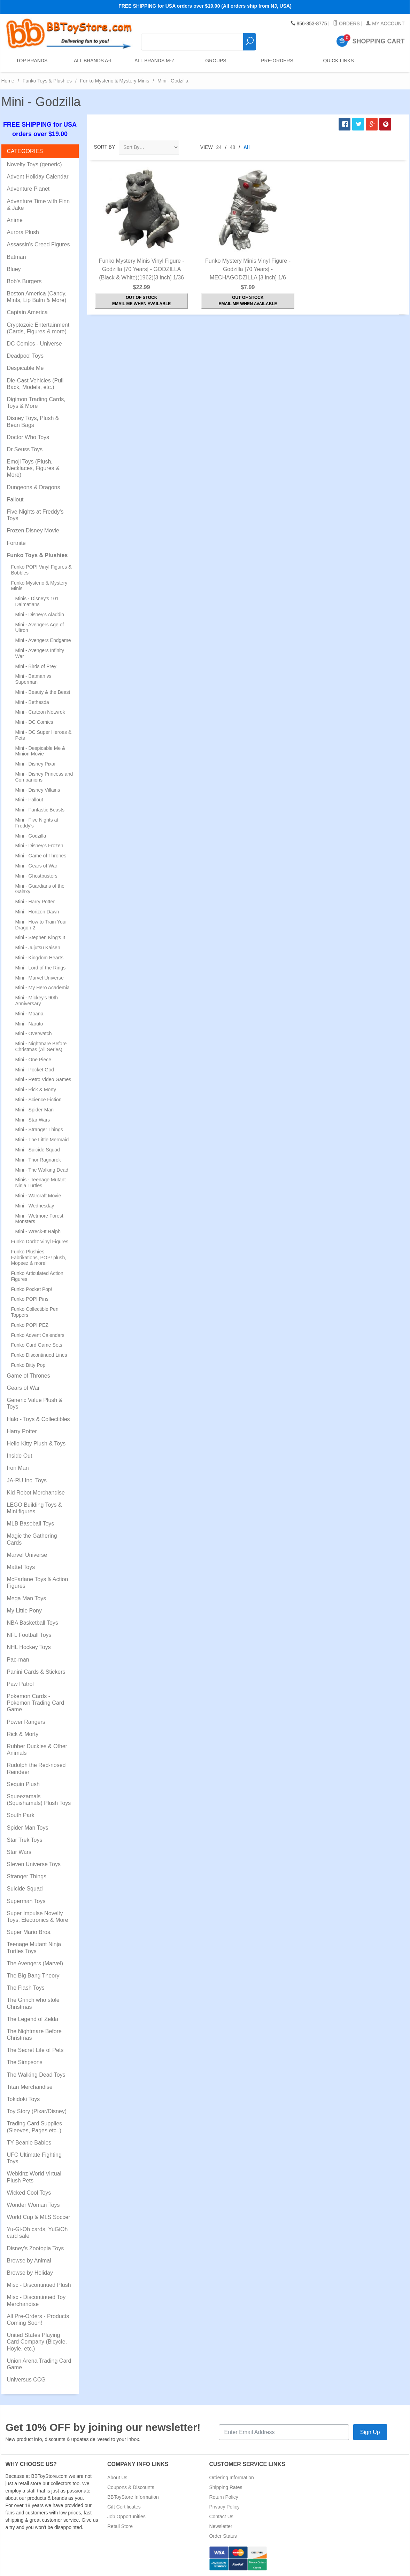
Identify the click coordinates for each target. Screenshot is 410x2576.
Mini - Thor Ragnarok (38, 1160)
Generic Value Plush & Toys (35, 1403)
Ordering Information (231, 2477)
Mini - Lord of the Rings (40, 967)
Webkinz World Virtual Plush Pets (34, 2177)
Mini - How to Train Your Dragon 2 (41, 924)
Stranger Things (27, 1876)
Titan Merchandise (30, 2087)
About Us (117, 2477)
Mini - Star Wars (32, 1120)
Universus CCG (26, 2380)
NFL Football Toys (29, 1635)
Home (7, 81)
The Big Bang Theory (33, 1976)
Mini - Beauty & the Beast (42, 692)
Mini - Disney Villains (37, 790)
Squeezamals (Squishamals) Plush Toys (39, 1799)
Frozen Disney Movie (33, 530)
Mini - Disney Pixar (35, 764)
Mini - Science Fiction (38, 1099)
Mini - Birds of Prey (35, 666)
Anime (15, 220)
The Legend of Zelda (33, 2019)
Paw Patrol (20, 1684)
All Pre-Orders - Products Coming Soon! (38, 2319)
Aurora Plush (23, 232)
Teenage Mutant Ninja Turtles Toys (34, 1947)
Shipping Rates (225, 2487)
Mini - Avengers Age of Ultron (39, 627)
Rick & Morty (23, 1734)
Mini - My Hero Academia (42, 987)
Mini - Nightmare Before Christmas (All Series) (41, 1046)
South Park (20, 1815)
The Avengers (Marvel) (35, 1963)
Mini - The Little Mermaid (42, 1139)
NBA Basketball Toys (32, 1623)
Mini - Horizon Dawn (37, 911)
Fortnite (16, 543)
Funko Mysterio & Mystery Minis (114, 81)
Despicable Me (25, 368)
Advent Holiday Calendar (38, 177)
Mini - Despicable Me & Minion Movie (40, 751)
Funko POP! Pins (29, 1299)
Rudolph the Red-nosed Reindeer (36, 1768)
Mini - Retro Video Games (43, 1079)
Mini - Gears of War (36, 866)
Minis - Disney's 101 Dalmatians (37, 601)
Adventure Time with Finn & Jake (38, 204)
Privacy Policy (224, 2507)
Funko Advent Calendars (37, 1335)
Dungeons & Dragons (33, 487)
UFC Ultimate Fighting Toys (34, 2158)
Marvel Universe (27, 1555)
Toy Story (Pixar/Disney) (37, 2111)
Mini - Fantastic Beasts (40, 810)
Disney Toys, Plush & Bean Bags (33, 421)
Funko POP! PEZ (29, 1325)
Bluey (14, 269)
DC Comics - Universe (34, 344)
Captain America (27, 312)
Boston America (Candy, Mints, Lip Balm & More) (37, 297)
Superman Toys (26, 1901)
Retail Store (120, 2526)
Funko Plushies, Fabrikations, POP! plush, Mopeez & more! (39, 1257)
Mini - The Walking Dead (42, 1170)
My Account (385, 23)
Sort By (104, 147)
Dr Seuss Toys (25, 449)
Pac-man (18, 1660)
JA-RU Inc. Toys (27, 1480)
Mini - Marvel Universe (39, 978)
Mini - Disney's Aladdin (39, 614)
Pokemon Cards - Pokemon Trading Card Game (35, 1702)
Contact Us (221, 2516)
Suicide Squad (25, 1889)
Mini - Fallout (29, 799)
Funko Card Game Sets (36, 1345)
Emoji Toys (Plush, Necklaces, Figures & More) (33, 468)
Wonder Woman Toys (33, 2205)
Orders (346, 23)
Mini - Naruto (29, 1024)
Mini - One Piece (33, 1059)
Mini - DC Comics (34, 722)
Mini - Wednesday (34, 1205)
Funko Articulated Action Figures (37, 1276)
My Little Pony (24, 1611)
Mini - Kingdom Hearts (39, 957)
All (246, 147)
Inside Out (19, 1456)
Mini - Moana (29, 1013)
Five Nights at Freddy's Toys (35, 515)
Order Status (223, 2536)
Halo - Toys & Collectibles (38, 1419)
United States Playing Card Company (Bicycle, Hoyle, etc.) (37, 2341)
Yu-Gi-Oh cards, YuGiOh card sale (37, 2232)
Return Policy (223, 2497)
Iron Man (18, 1468)
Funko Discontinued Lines (39, 1355)
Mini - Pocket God (34, 1069)
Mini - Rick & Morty (35, 1089)
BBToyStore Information (133, 2497)
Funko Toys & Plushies (47, 81)
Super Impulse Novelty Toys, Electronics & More (37, 1916)
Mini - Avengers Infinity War (39, 653)
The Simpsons (24, 2062)
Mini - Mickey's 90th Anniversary (36, 1000)
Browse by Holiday (30, 2273)
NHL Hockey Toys (29, 1647)
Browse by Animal (29, 2261)
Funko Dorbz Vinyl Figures (40, 1241)
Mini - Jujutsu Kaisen (37, 947)
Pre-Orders (276, 62)
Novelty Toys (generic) (34, 164)
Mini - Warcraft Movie (38, 1195)
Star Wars (19, 1852)
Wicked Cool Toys (29, 2193)
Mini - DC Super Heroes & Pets (43, 735)
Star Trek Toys (24, 1840)
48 (232, 147)
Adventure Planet (28, 189)
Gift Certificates (124, 2507)
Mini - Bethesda (32, 702)
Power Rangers (26, 1722)
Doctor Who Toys (28, 437)
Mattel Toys (21, 1567)
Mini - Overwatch (33, 1033)
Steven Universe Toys (34, 1864)
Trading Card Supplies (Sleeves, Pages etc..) (34, 2127)
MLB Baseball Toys (30, 1524)
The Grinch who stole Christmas (33, 2003)
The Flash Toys (26, 1988)
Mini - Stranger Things (39, 1129)
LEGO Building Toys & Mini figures (34, 1508)
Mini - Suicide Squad (37, 1149)
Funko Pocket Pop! (31, 1289)
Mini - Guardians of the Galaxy (40, 889)
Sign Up (370, 2432)
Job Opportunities (126, 2516)
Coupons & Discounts (130, 2487)
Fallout (15, 499)
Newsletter (220, 2526)
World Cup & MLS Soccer (38, 2217)
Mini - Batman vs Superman (33, 679)
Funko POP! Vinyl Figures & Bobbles (41, 570)
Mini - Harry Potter (35, 901)
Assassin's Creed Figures (38, 244)
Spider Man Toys (27, 1828)
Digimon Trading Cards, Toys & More (36, 402)
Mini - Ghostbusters (36, 876)
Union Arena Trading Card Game (39, 2364)
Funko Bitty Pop (28, 1365)
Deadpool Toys (25, 356)
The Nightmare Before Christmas (34, 2034)
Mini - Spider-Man (34, 1109)
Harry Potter (22, 1431)
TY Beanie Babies (29, 2143)
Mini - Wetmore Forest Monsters (39, 1218)
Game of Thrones (28, 1376)
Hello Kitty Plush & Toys (36, 1443)
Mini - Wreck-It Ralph (38, 1231)
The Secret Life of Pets (35, 2050)
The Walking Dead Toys (36, 2075)
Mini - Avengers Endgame (43, 640)
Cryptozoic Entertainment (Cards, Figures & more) (38, 328)
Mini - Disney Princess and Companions (44, 777)
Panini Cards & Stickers (36, 1672)
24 (219, 147)
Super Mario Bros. (29, 1932)
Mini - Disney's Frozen (39, 845)
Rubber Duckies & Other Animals (37, 1749)
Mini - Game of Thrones (41, 855)
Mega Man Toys (26, 1598)
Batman (16, 257)
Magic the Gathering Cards (32, 1539)
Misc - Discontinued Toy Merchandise (36, 2300)
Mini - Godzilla (30, 836)
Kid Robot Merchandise (36, 1493)
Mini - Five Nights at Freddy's (37, 823)
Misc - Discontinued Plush (39, 2285)
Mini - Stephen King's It (40, 937)
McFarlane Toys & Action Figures (37, 1582)
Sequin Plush (23, 1784)
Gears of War (23, 1388)
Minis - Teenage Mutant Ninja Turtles (40, 1182)
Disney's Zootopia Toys (35, 2248)
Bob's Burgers (24, 281)
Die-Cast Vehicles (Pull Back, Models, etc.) (35, 384)
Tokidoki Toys (23, 2099)
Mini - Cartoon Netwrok (40, 712)
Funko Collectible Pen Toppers (35, 1312)
